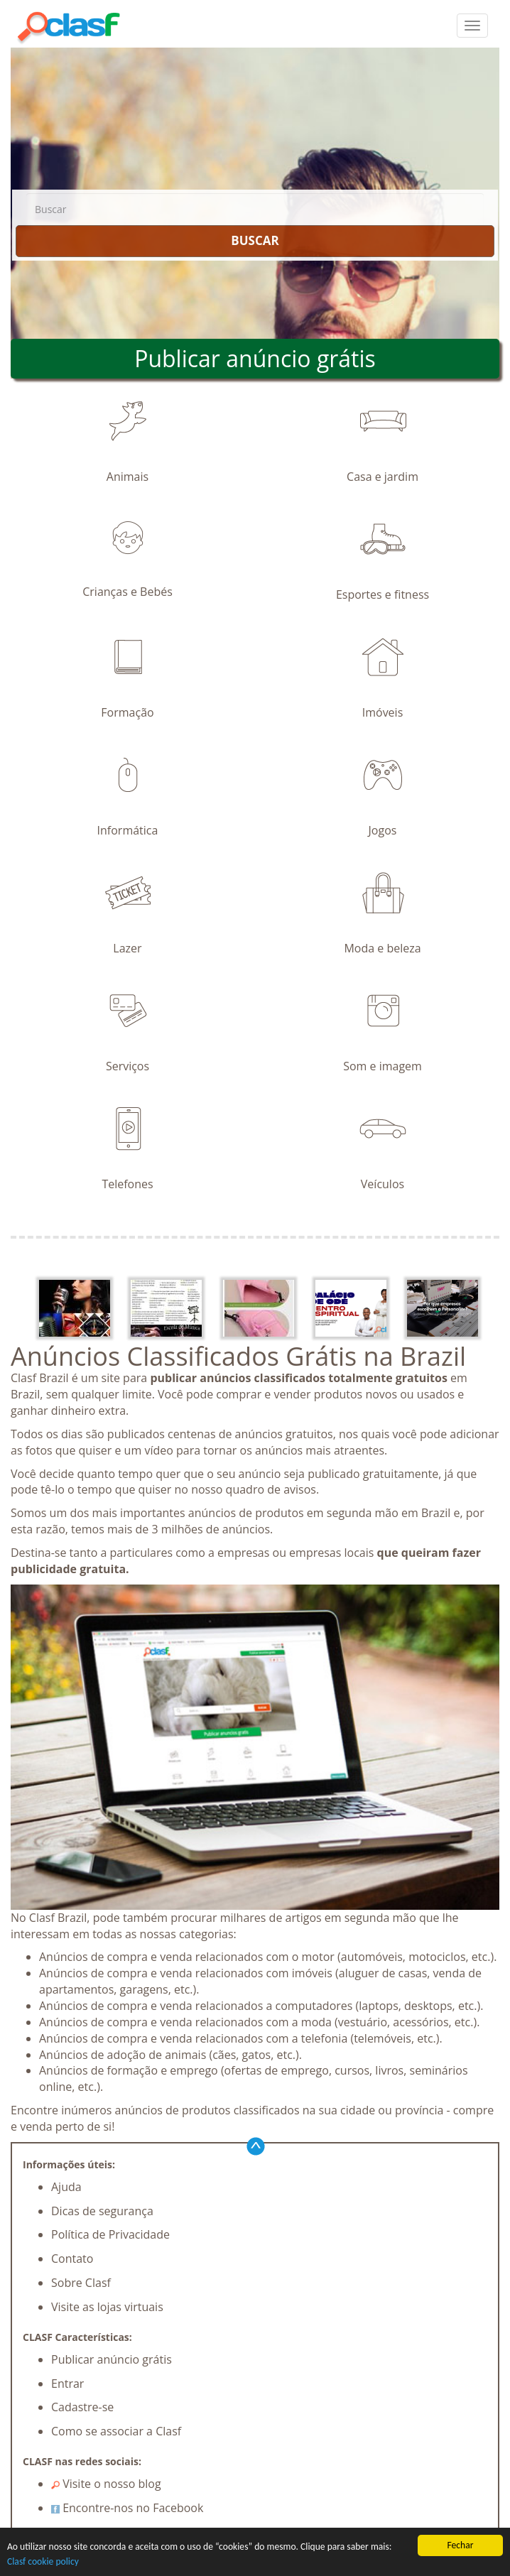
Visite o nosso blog (106, 2483)
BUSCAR (254, 240)
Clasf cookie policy (43, 2562)
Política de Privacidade (110, 2234)
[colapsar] (472, 25)
